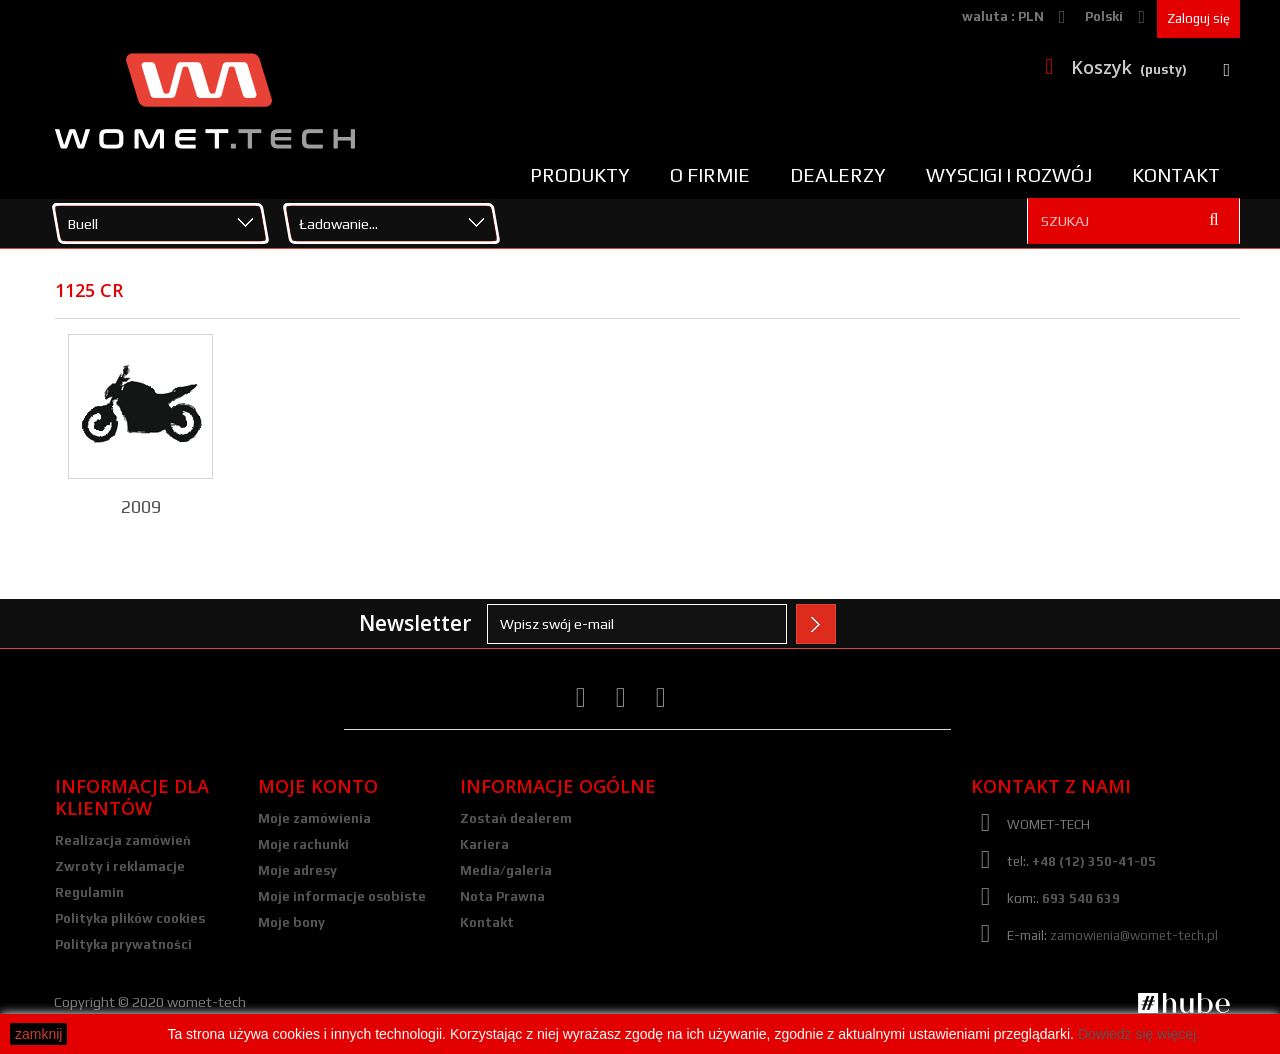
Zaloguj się (1198, 18)
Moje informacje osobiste (342, 896)
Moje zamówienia (314, 818)
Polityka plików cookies (130, 918)
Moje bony (291, 922)
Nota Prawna (502, 896)
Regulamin (89, 892)
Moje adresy (297, 870)
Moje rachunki (303, 844)
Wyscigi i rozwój (1009, 175)
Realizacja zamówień (123, 840)
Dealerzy (838, 175)
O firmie (710, 175)
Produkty (580, 175)
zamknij (38, 1034)
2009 (141, 506)
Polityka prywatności (123, 944)
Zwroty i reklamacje (120, 866)
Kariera (484, 844)
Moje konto (318, 786)
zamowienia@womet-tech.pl (1134, 935)
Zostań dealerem (516, 818)
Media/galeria (506, 870)
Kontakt (1176, 175)
